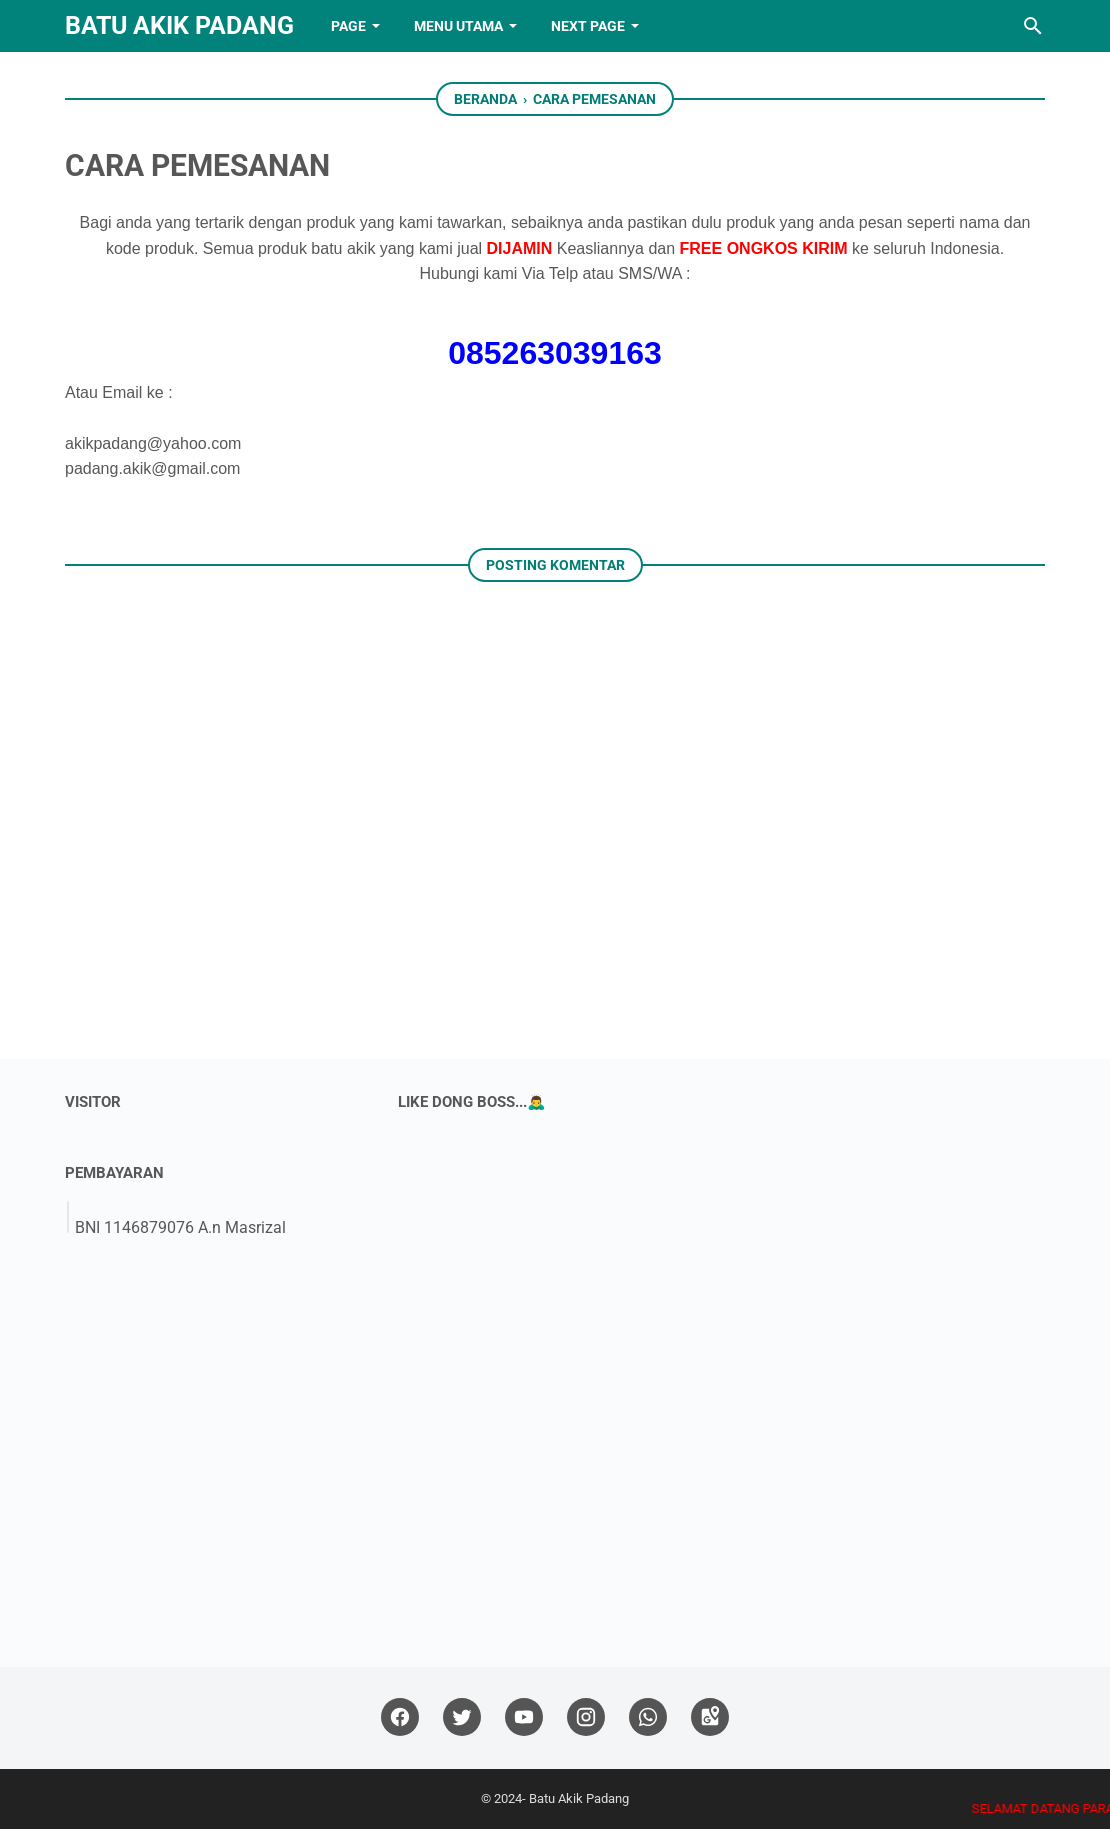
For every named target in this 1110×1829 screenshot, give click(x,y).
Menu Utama (458, 26)
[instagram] (586, 1717)
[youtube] (524, 1717)
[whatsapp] (648, 1717)
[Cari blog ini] (1033, 26)
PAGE (348, 26)
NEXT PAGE (588, 26)
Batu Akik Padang (179, 25)
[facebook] (400, 1717)
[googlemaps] (710, 1717)
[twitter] (462, 1717)
